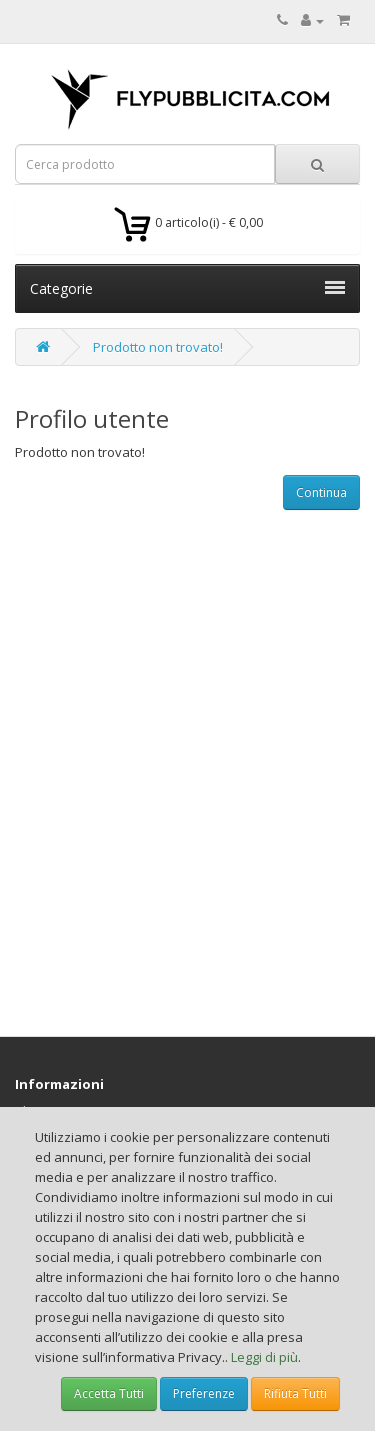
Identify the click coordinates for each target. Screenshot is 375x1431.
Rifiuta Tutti (295, 1393)
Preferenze (204, 1393)
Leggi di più (264, 1357)
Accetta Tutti (109, 1393)
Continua (321, 492)
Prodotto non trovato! (158, 347)
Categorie (187, 288)
